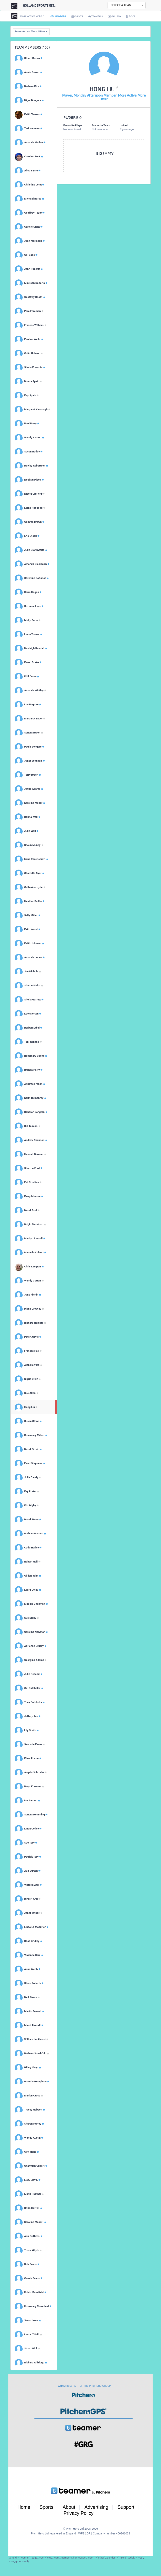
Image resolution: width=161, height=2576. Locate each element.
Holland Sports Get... (39, 5)
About (69, 2507)
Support (126, 2507)
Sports (46, 2507)
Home (23, 2507)
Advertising (96, 2507)
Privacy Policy (78, 2513)
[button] (127, 5)
